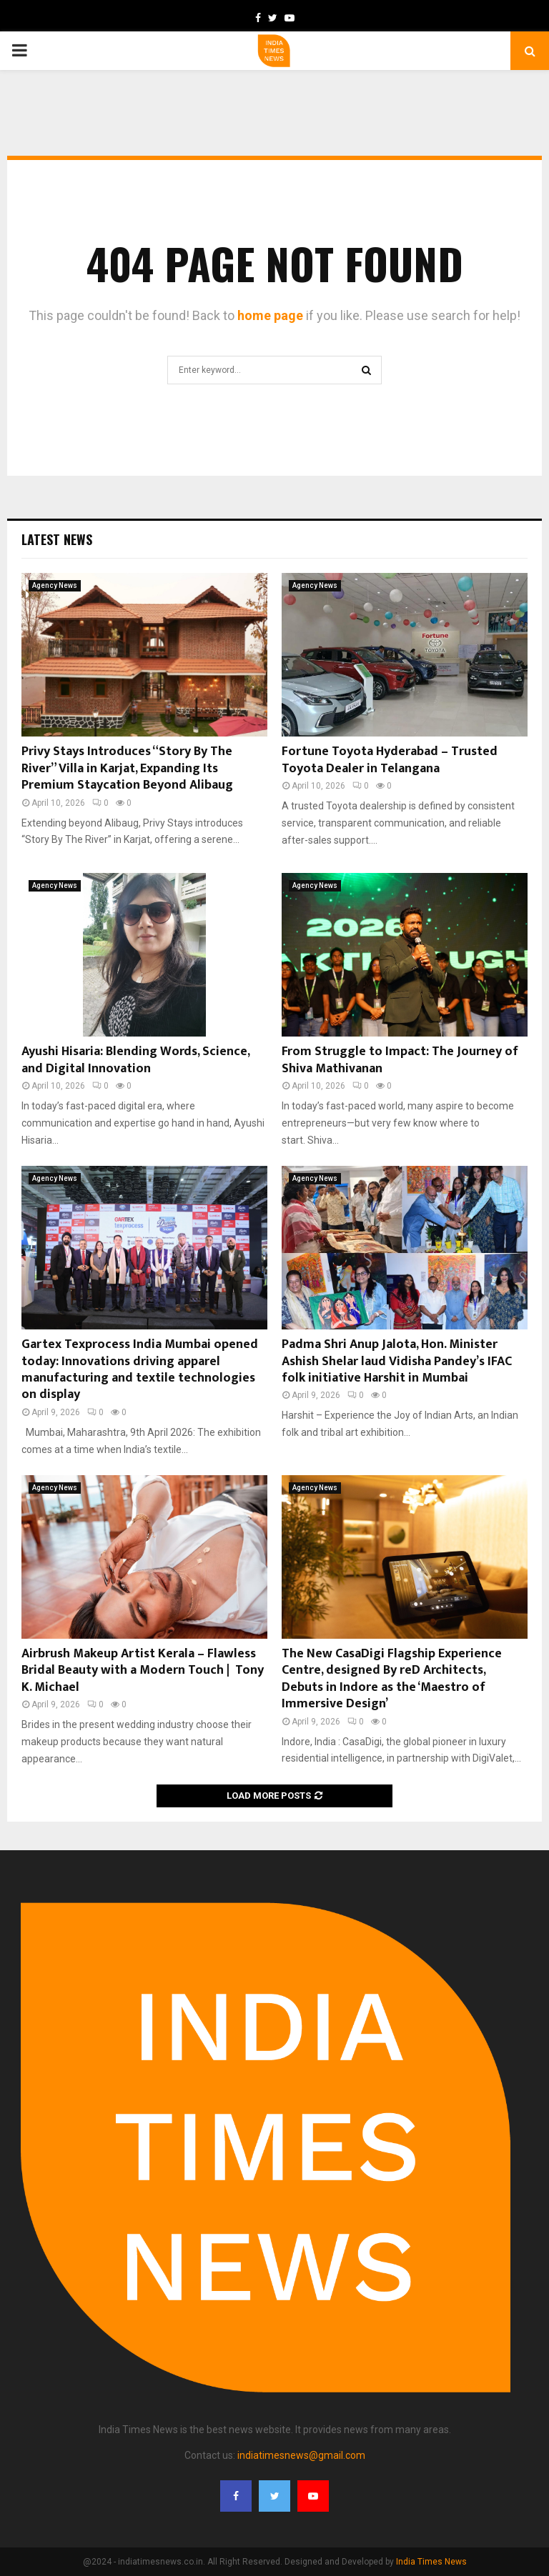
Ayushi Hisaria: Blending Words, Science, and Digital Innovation (135, 1060)
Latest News (56, 539)
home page (270, 315)
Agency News (54, 585)
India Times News (431, 2562)
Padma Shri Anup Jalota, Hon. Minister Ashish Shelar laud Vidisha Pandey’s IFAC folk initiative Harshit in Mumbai (397, 1361)
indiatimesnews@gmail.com (301, 2455)
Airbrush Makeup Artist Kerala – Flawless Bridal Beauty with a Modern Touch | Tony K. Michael (142, 1670)
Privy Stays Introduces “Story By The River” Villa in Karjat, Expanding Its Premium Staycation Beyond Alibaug (127, 768)
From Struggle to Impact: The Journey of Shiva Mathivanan (400, 1060)
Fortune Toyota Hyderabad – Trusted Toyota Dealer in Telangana (390, 760)
